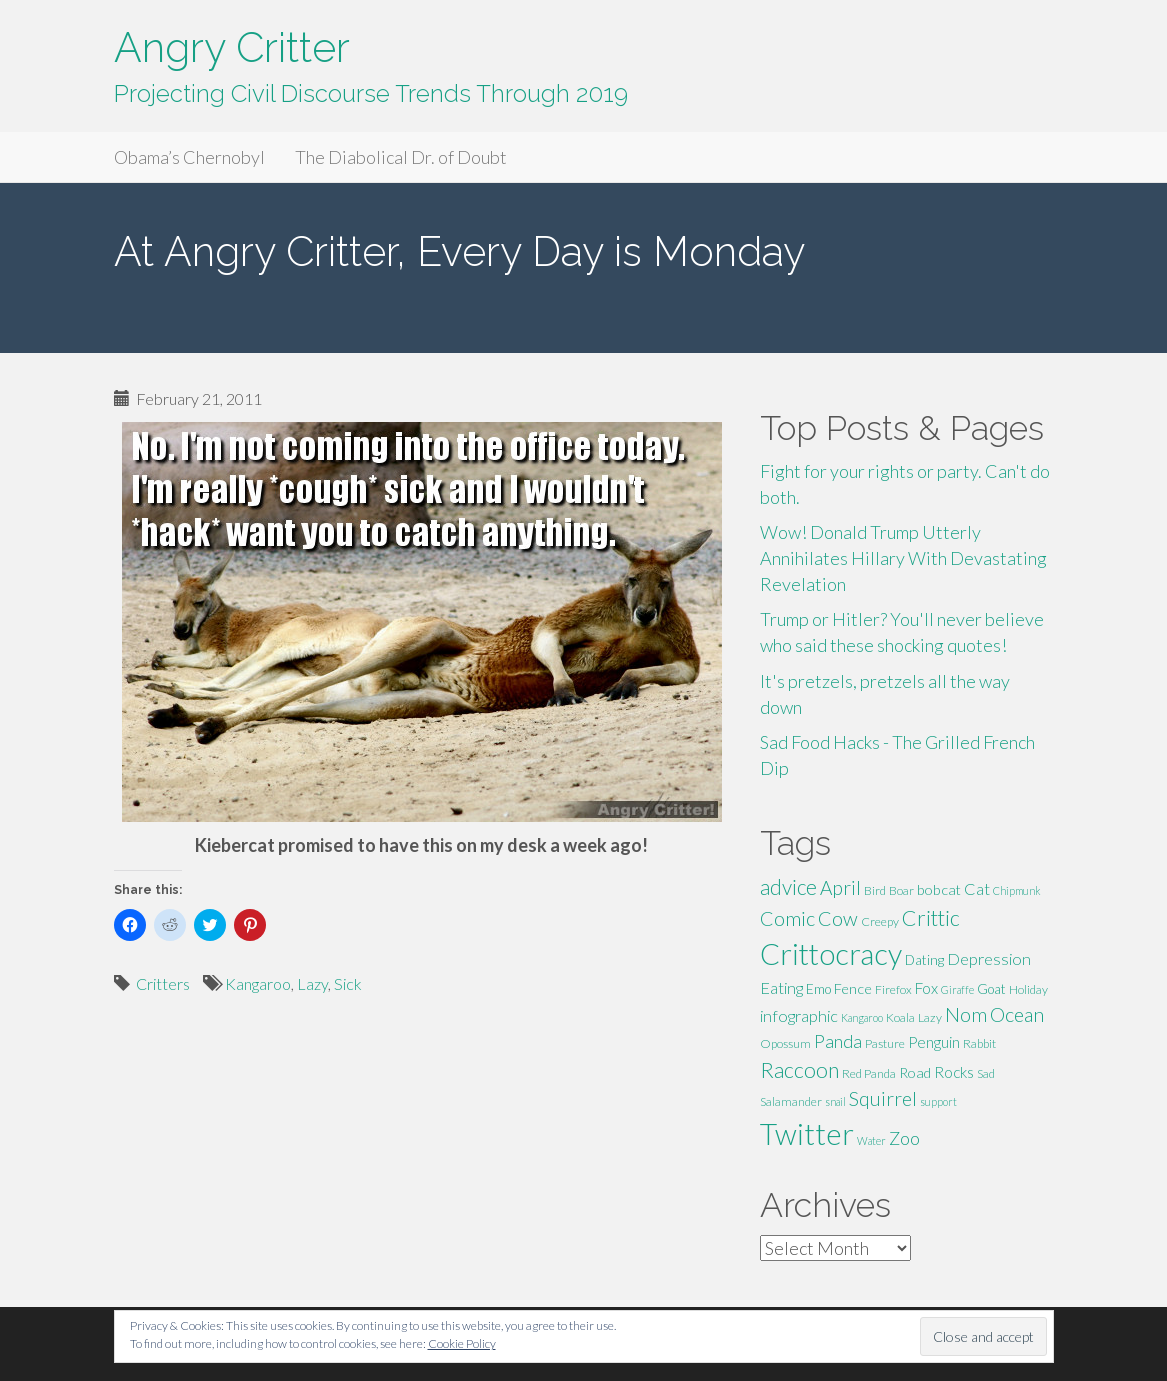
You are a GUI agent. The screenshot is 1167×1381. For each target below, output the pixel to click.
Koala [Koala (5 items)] (900, 1017)
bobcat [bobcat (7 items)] (939, 889)
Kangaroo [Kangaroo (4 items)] (862, 1017)
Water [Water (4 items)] (871, 1140)
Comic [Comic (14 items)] (787, 918)
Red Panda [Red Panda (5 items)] (869, 1073)
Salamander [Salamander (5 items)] (791, 1101)
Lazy (312, 983)
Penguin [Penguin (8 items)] (934, 1042)
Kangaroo (258, 983)
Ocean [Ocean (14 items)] (1017, 1014)
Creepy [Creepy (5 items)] (880, 921)
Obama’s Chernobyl (189, 157)
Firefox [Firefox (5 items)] (893, 989)
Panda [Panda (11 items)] (838, 1041)
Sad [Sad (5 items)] (986, 1073)
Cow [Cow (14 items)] (838, 918)
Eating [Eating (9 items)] (781, 987)
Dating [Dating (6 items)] (924, 960)
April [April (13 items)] (840, 887)
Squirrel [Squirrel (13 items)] (883, 1098)
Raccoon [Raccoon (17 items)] (799, 1070)
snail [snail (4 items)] (835, 1101)
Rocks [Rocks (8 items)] (954, 1072)
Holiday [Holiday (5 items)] (1028, 989)
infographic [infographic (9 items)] (799, 1015)
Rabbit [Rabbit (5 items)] (979, 1043)
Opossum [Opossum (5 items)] (785, 1043)
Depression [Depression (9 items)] (989, 958)
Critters (163, 983)
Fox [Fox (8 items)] (926, 988)
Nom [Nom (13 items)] (966, 1014)
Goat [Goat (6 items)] (991, 989)
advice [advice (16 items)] (788, 887)
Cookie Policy (462, 1343)
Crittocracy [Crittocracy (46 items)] (831, 953)
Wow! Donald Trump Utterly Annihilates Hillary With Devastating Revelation (903, 557)
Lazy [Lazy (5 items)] (930, 1017)
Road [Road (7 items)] (915, 1072)
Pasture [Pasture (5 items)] (885, 1043)
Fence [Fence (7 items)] (853, 988)
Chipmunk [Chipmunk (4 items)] (1017, 890)
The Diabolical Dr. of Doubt (401, 157)
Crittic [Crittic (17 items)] (931, 918)
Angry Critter (232, 47)
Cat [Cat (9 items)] (977, 888)
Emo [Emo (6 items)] (818, 989)
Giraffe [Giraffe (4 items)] (957, 989)
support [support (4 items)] (938, 1101)
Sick (348, 983)
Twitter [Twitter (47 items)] (807, 1133)
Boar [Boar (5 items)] (901, 890)
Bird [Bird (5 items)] (875, 890)
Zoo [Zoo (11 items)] (904, 1138)
